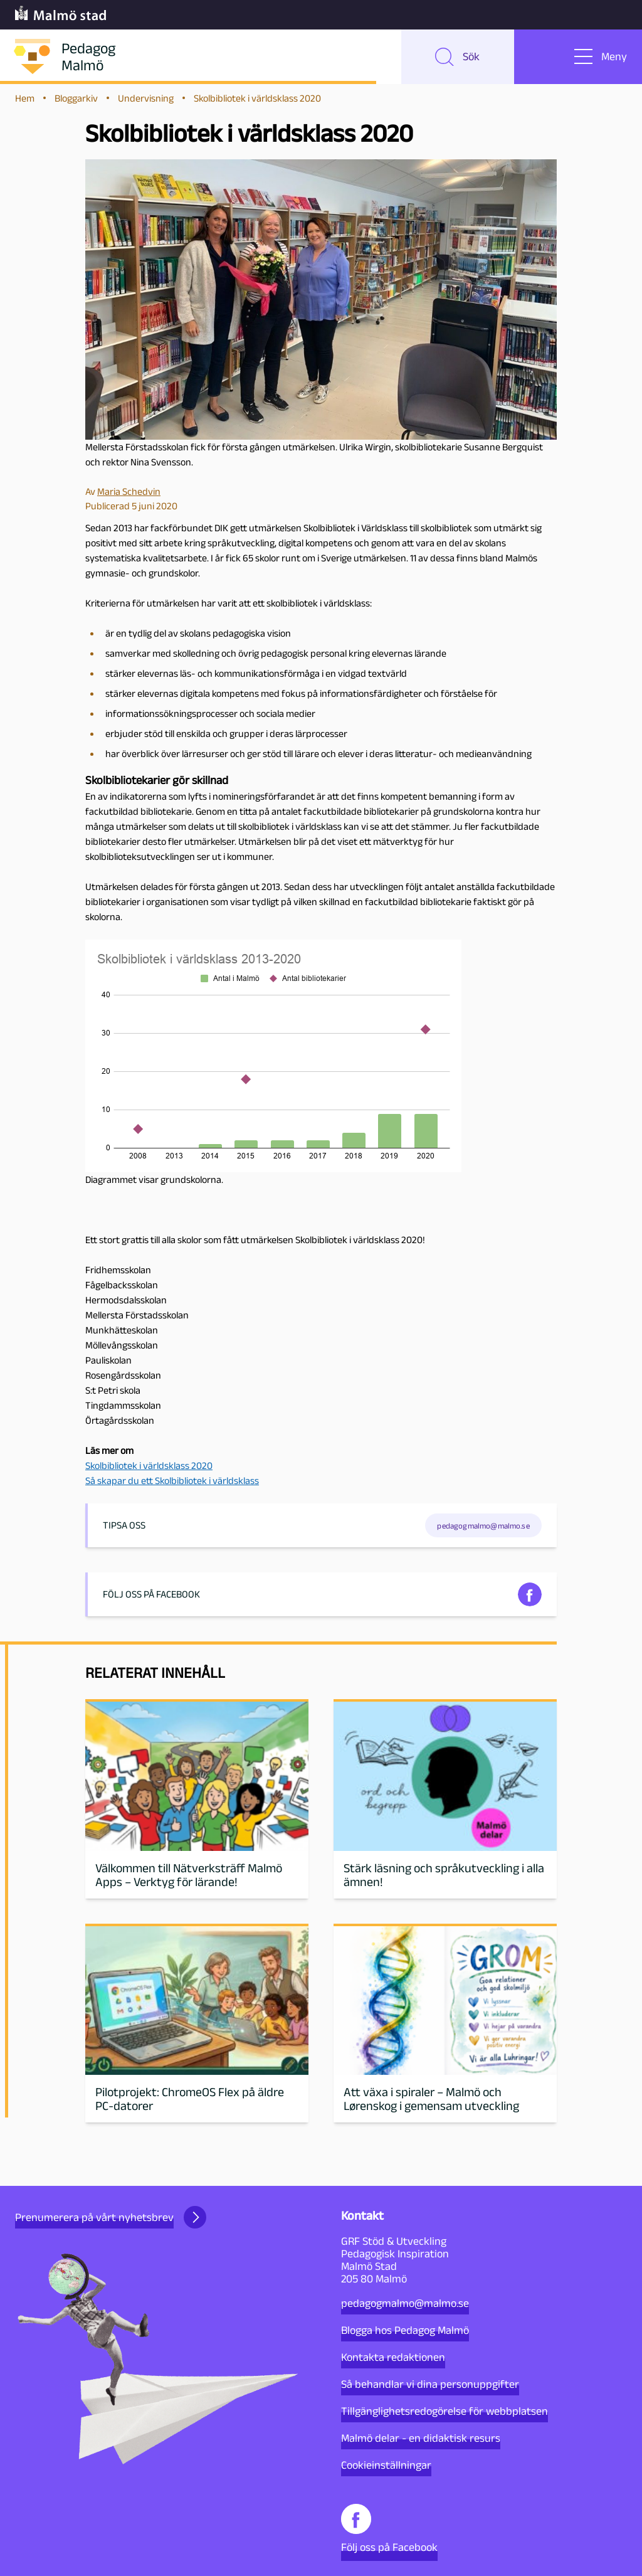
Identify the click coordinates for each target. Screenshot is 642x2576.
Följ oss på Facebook (389, 2528)
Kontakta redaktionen (393, 2357)
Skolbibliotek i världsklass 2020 (149, 1468)
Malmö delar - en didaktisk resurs (420, 2438)
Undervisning (146, 101)
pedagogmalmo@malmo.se (405, 2303)
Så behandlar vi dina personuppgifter (430, 2384)
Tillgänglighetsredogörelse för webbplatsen (444, 2411)
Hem (24, 101)
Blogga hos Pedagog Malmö (405, 2330)
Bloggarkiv (76, 101)
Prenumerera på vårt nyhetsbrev (110, 2217)
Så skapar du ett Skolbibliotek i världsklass (172, 1483)
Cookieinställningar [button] (386, 2465)
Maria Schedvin (128, 494)
